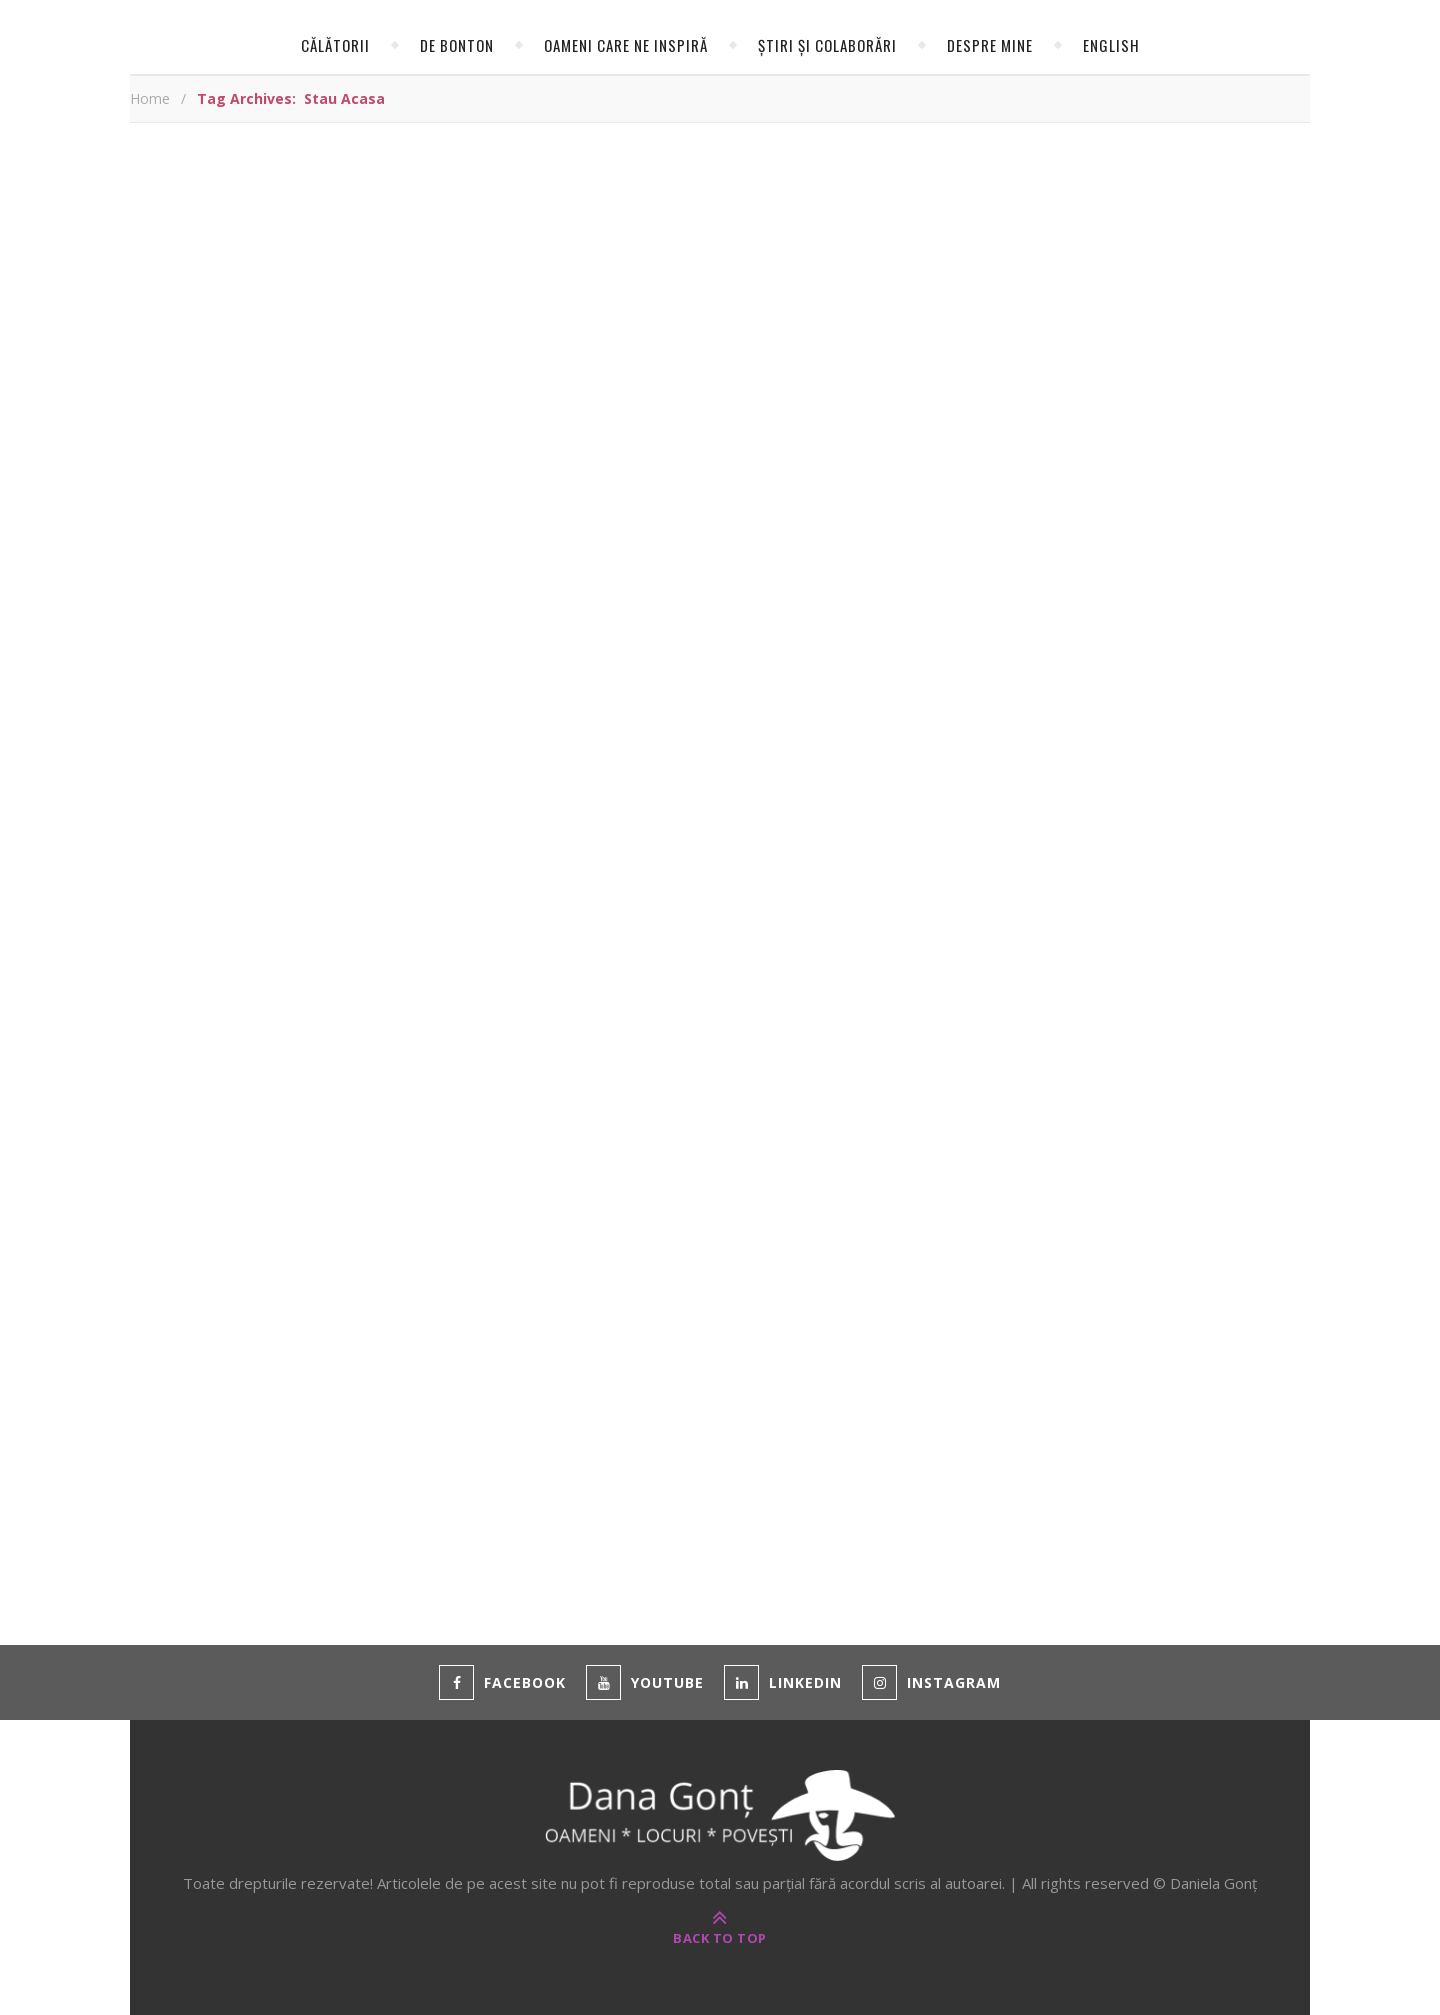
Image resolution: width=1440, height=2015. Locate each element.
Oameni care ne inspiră (626, 45)
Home (150, 98)
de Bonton (457, 45)
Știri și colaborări (827, 45)
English (1111, 45)
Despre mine (990, 45)
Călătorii (335, 45)
